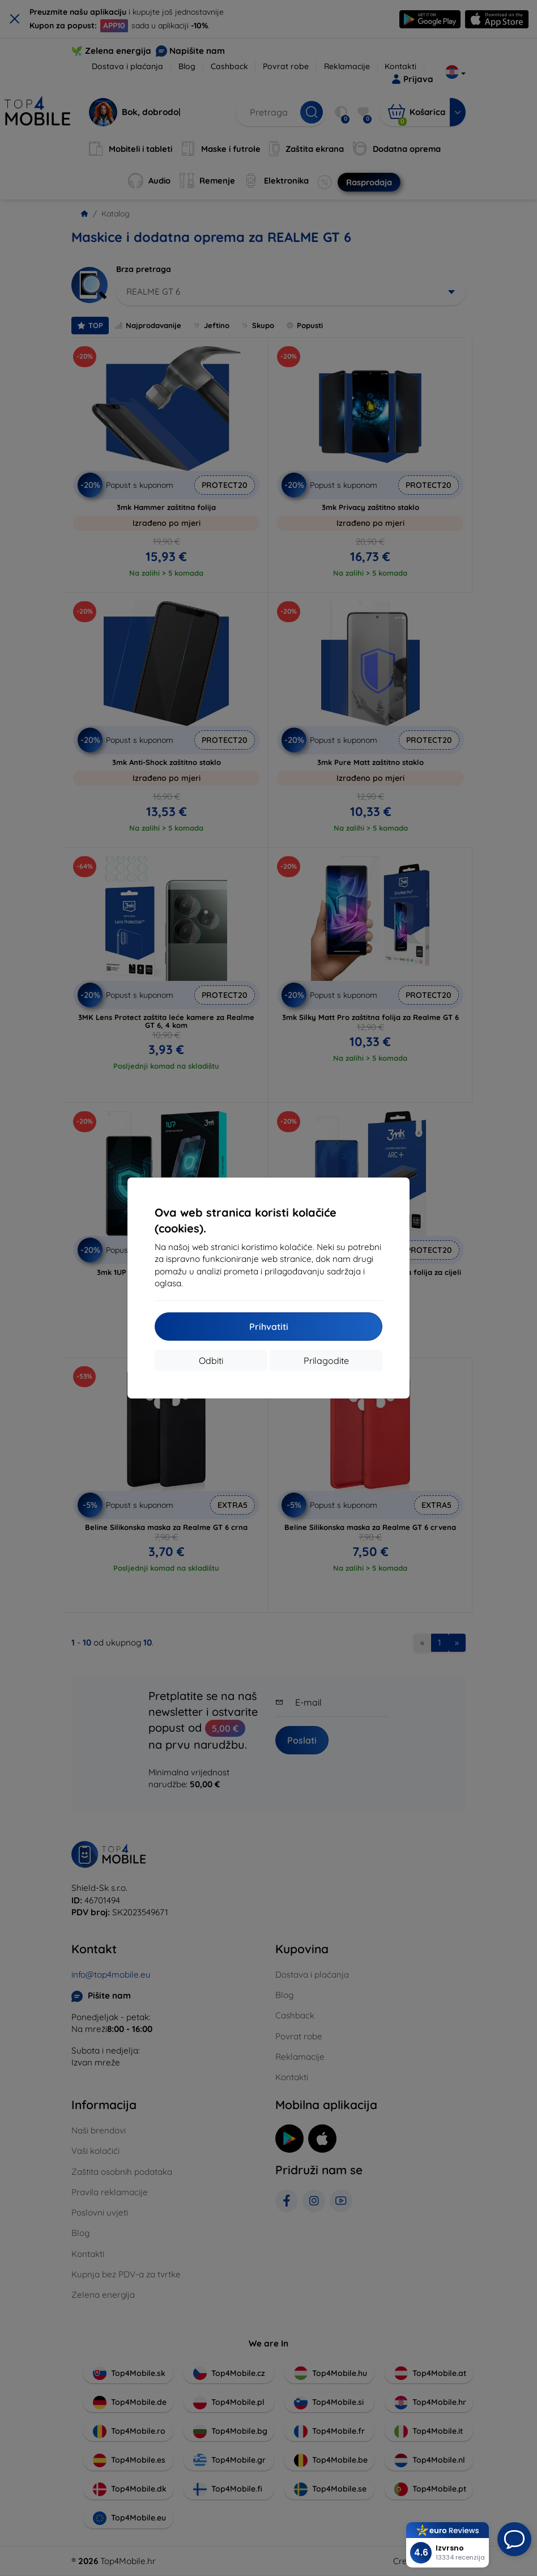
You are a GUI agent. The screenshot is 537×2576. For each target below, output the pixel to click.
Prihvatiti (268, 1326)
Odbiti (211, 1360)
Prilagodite (326, 1360)
